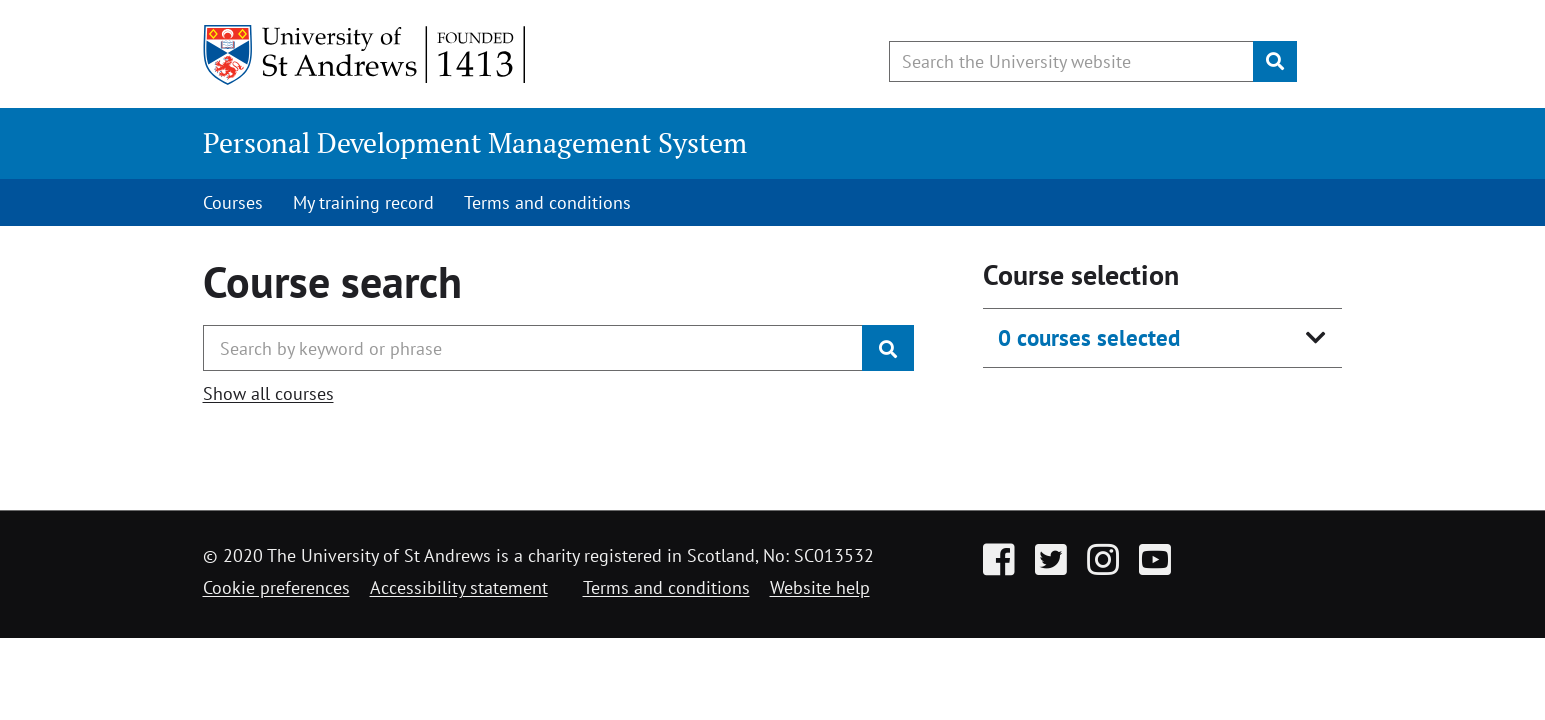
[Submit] (1275, 61)
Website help (820, 587)
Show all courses (268, 393)
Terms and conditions (547, 202)
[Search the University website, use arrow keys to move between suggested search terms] (1071, 61)
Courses (233, 202)
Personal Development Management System (475, 142)
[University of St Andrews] (365, 55)
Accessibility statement (459, 587)
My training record (363, 202)
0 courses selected (1089, 337)
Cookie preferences (276, 587)
